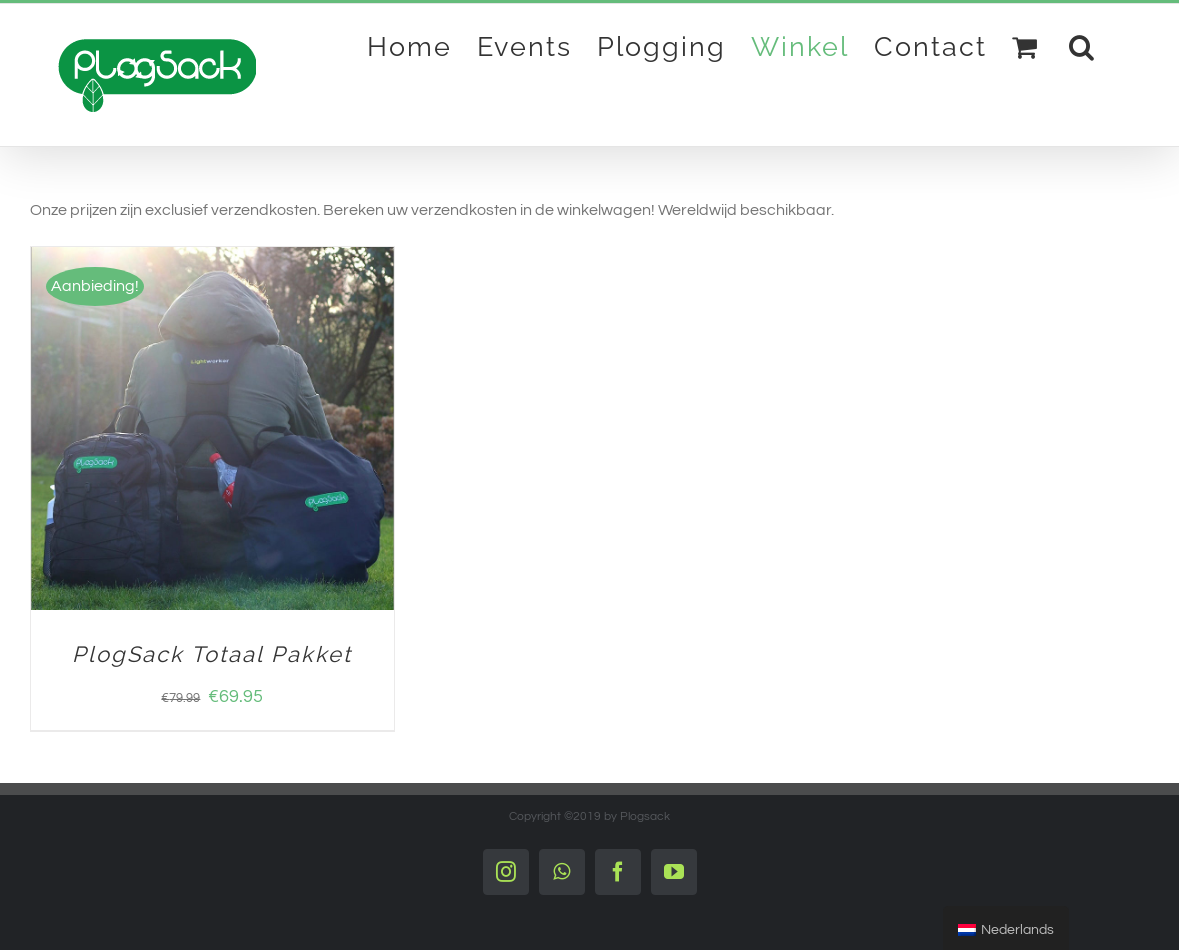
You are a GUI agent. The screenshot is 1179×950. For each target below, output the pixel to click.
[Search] (1082, 46)
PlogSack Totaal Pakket (212, 654)
